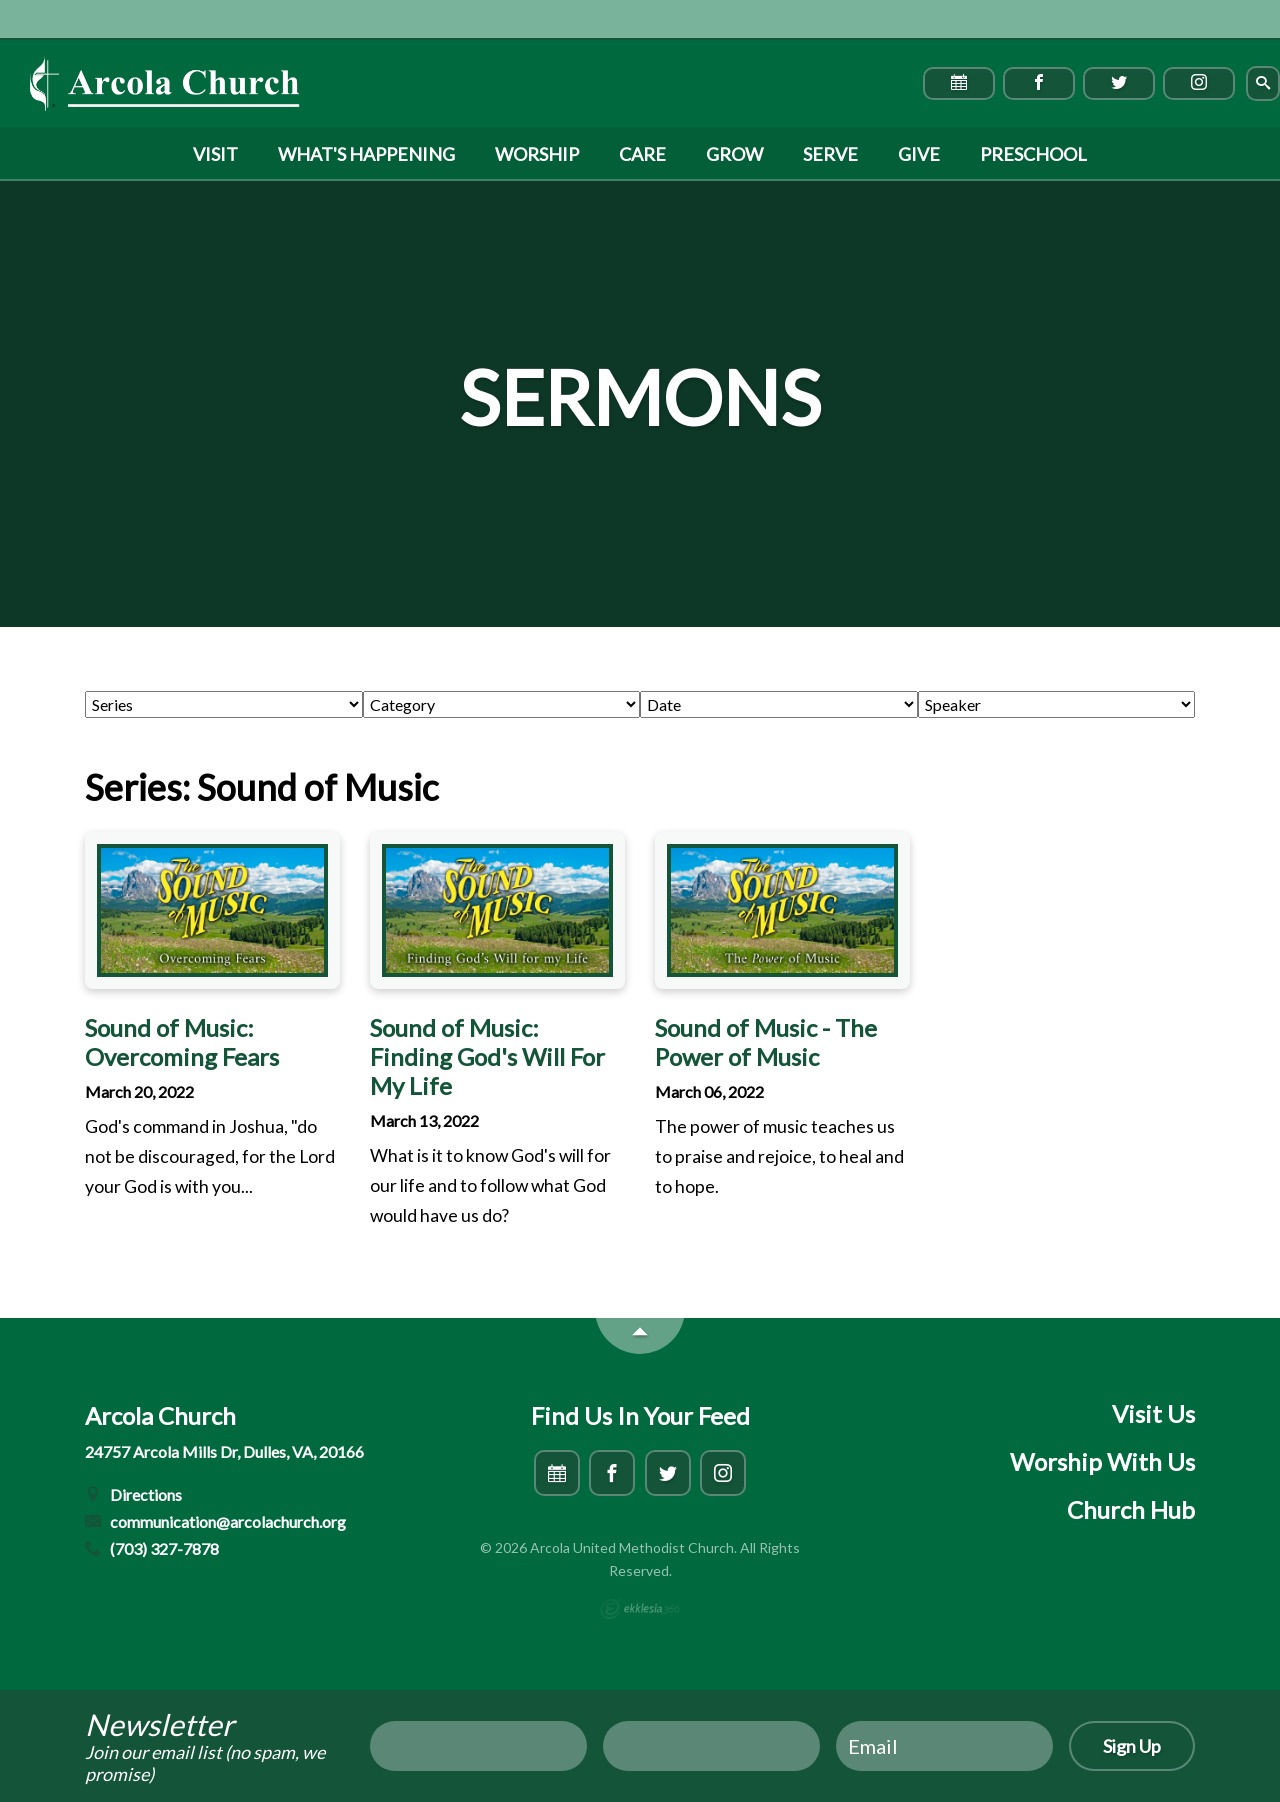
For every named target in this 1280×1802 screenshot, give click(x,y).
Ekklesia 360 (640, 1609)
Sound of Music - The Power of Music (766, 1042)
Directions (133, 1494)
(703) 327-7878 (152, 1548)
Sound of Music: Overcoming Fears (182, 1042)
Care (642, 154)
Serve (830, 154)
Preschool (1033, 154)
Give (919, 154)
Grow (734, 154)
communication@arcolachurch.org (215, 1521)
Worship (537, 154)
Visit (215, 154)
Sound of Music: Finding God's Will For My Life (487, 1056)
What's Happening (366, 154)
